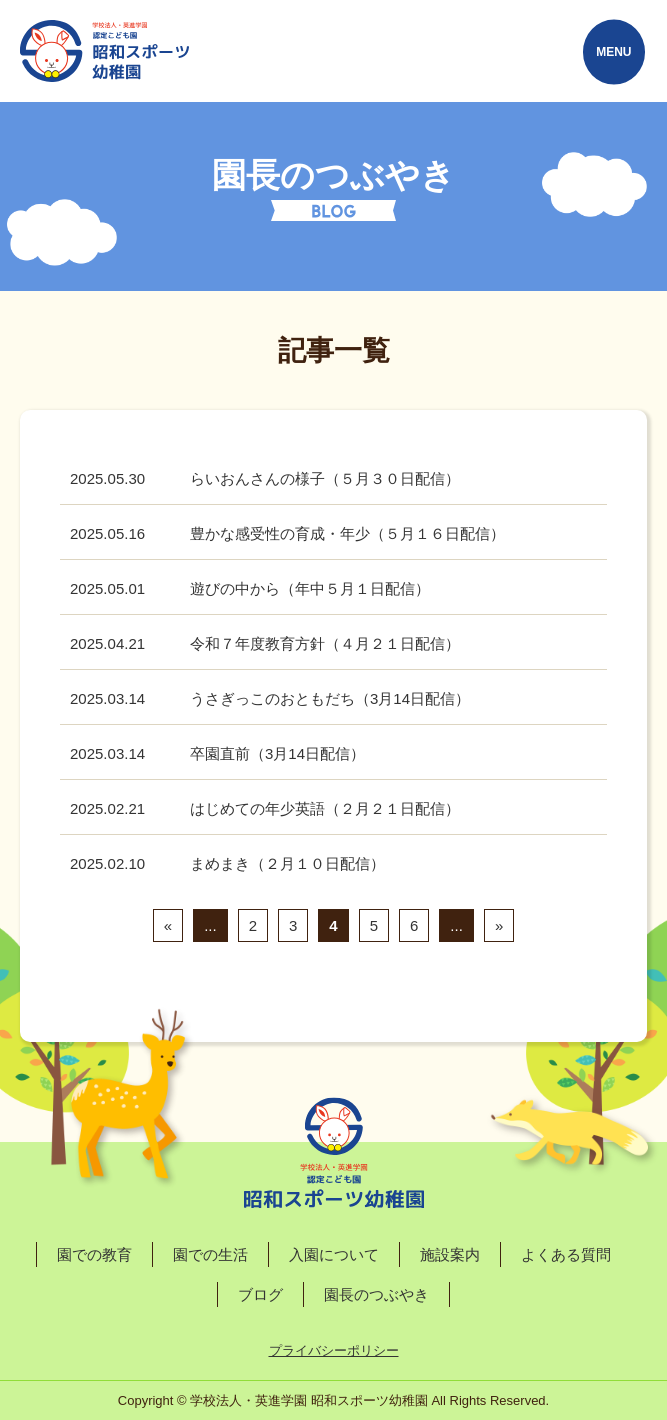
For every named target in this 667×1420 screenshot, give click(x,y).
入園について (334, 1254)
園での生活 (210, 1254)
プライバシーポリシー (334, 1350)
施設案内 (450, 1254)
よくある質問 (566, 1254)
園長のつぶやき (376, 1294)
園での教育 (94, 1254)
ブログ (260, 1294)
